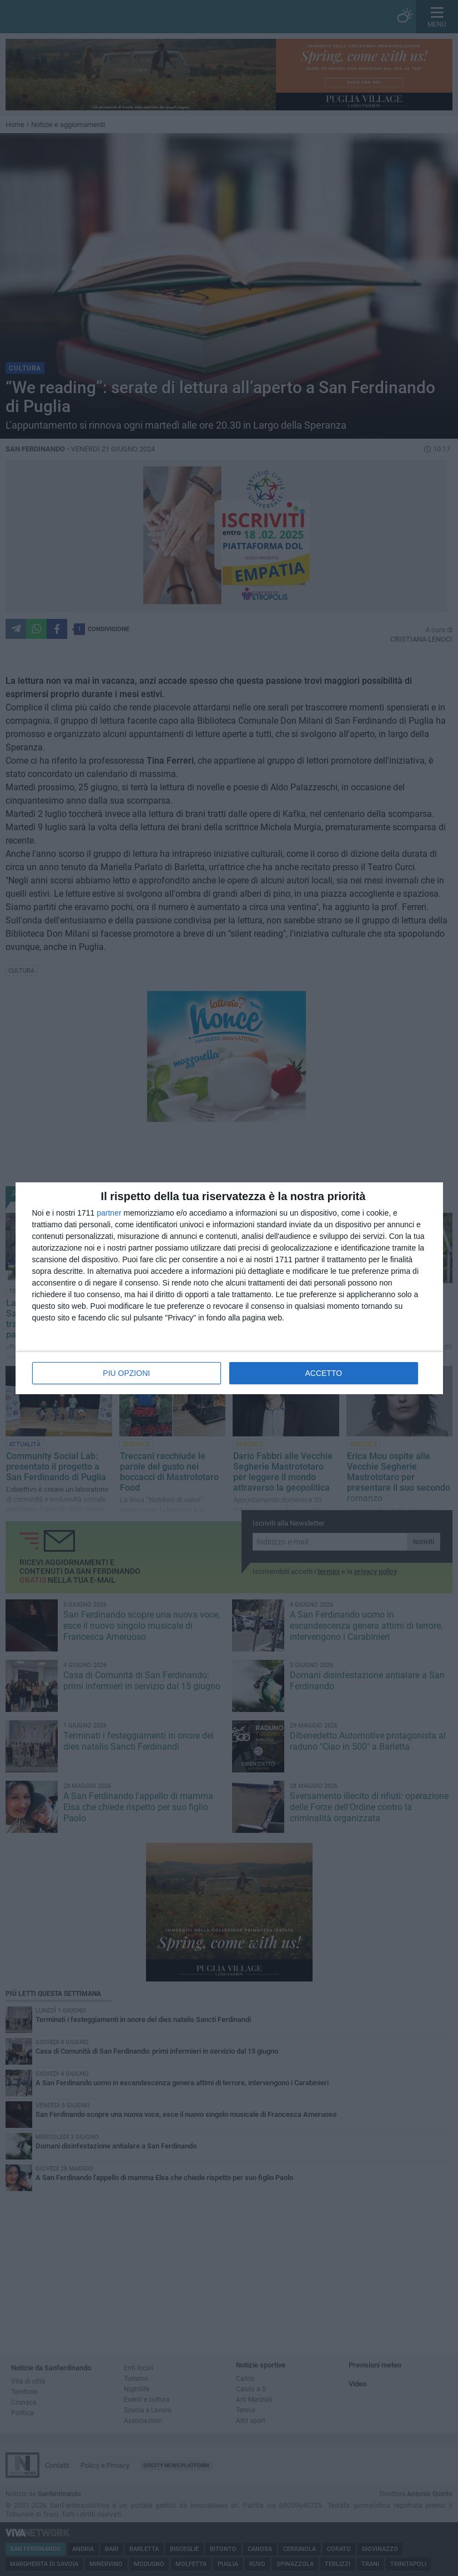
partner (109, 1213)
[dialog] (229, 1288)
